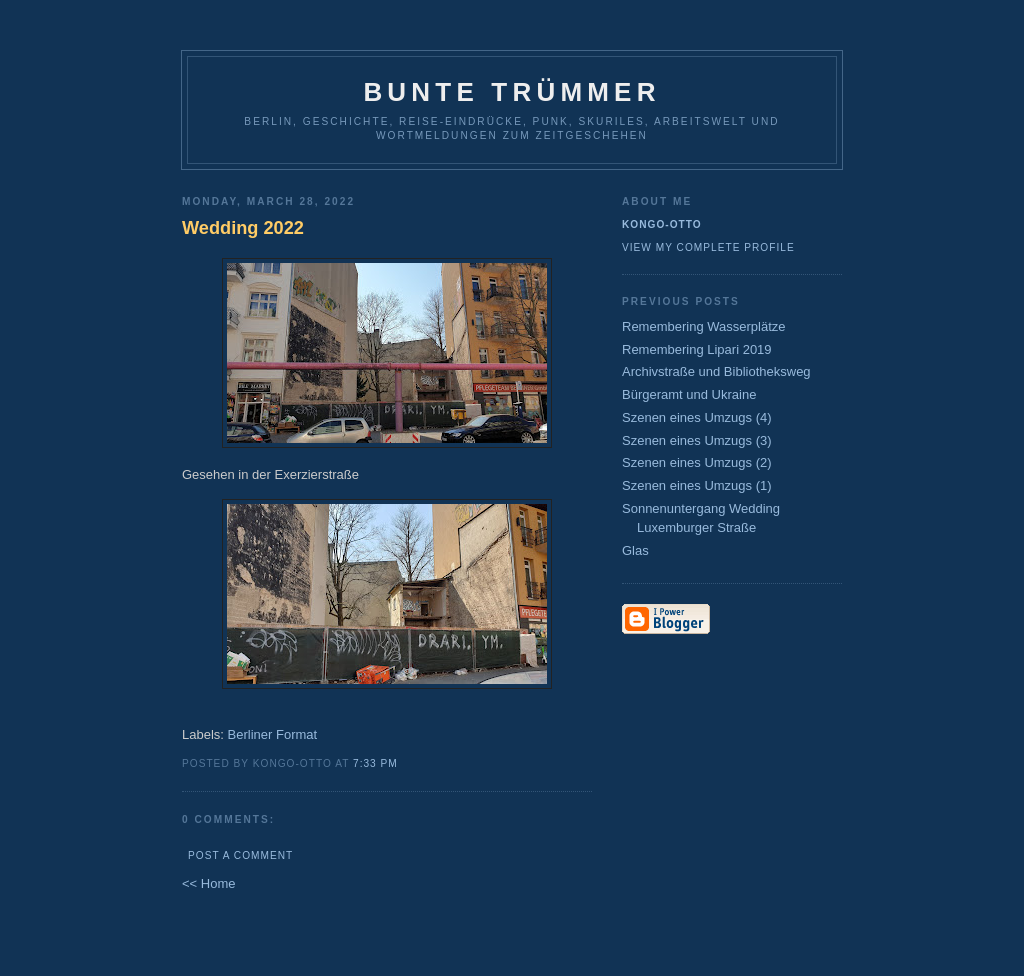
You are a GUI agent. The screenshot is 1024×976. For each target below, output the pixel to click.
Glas (635, 550)
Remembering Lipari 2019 (697, 349)
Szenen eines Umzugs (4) (697, 417)
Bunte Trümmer (511, 92)
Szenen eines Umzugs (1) (697, 485)
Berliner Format (273, 734)
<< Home (208, 883)
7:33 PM (375, 763)
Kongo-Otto (662, 224)
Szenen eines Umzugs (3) (697, 440)
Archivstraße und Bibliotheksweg (716, 371)
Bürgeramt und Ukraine (689, 394)
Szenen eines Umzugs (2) (697, 462)
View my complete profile (708, 247)
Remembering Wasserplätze (704, 326)
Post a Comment (240, 855)
